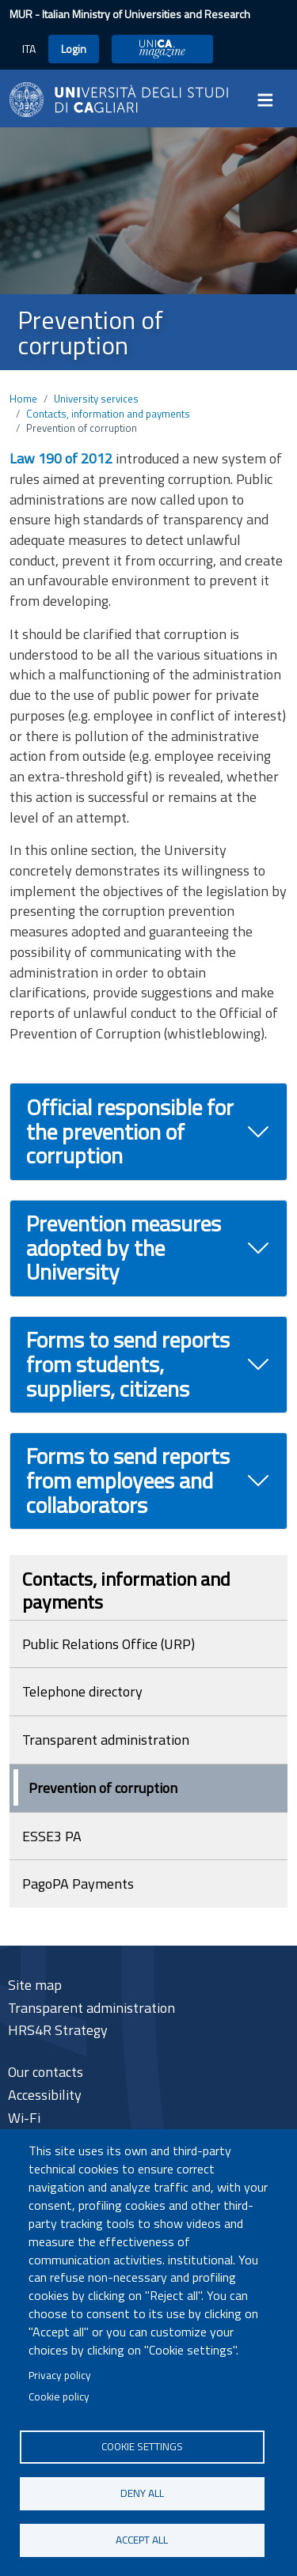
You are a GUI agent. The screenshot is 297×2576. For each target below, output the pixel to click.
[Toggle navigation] (270, 99)
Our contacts (45, 2071)
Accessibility (45, 2094)
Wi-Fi (24, 2117)
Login (73, 48)
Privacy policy (60, 2375)
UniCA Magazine (162, 48)
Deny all (142, 2493)
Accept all (142, 2540)
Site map (35, 1984)
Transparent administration (105, 1739)
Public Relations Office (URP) (108, 1644)
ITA (29, 48)
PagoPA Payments (78, 1883)
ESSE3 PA (52, 1836)
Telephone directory (82, 1691)
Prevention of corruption (103, 1788)
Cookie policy (59, 2396)
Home (23, 399)
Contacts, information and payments (108, 414)
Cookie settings (142, 2446)
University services (96, 399)
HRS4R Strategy (58, 2030)
